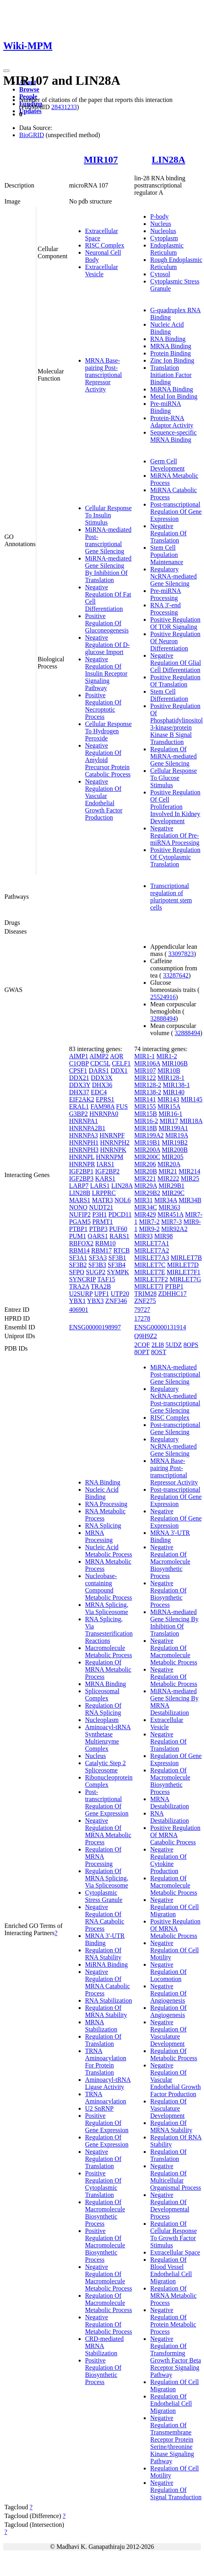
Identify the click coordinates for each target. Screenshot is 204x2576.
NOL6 (123, 1200)
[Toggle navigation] (6, 71)
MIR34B (189, 1200)
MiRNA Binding (171, 389)
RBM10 (105, 1243)
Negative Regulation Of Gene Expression (176, 1518)
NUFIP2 (80, 1214)
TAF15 (106, 1279)
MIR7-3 (171, 1221)
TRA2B (101, 1286)
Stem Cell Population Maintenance (166, 554)
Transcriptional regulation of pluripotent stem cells (171, 896)
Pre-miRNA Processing (165, 594)
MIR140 (173, 1092)
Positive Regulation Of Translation (175, 681)
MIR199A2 (149, 1135)
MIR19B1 (147, 1142)
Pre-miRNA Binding (165, 407)
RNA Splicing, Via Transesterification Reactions (109, 1630)
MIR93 (143, 1236)
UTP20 (120, 1293)
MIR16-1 (170, 1113)
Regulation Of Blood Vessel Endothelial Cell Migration (171, 2270)
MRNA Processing (99, 1536)
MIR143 (168, 1099)
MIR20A (169, 1164)
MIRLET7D (183, 1264)
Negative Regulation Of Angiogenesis (168, 1993)
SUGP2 (95, 1272)
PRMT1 (102, 1221)
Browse (29, 89)
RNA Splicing (103, 1525)
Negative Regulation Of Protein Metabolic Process (173, 2321)
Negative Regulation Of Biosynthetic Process (168, 1594)
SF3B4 (116, 1264)
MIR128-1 (171, 1077)
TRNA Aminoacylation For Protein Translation (105, 2061)
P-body (159, 216)
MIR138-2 (147, 1092)
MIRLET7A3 (151, 1257)
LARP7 (79, 1185)
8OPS (190, 1344)
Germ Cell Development (167, 465)
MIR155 (145, 1106)
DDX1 (119, 1070)
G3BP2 (78, 1113)
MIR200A (147, 1149)
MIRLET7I (148, 1286)
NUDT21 (101, 1207)
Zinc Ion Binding (172, 360)
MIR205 (172, 1156)
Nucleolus (163, 230)
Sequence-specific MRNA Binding (173, 436)
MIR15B (145, 1113)
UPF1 (101, 1293)
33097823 (181, 953)
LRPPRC (104, 1192)
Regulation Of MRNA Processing (103, 1856)
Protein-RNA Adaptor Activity (171, 422)
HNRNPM (109, 1156)
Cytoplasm (164, 238)
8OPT (141, 1352)
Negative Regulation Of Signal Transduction (175, 2489)
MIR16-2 (146, 1120)
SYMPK (118, 1272)
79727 (142, 1309)
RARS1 (119, 1236)
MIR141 (145, 1099)
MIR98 (163, 1236)
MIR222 (168, 1178)
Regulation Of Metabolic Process (173, 2054)
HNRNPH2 (115, 1142)
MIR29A (145, 1185)
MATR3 (102, 1200)
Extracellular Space (175, 2252)
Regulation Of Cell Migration (174, 2385)
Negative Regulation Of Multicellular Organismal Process (175, 2177)
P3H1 (99, 1214)
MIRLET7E (149, 1272)
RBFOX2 (81, 1243)
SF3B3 (97, 1264)
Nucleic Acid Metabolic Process (108, 1551)
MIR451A (171, 1214)
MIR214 (189, 1171)
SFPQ (76, 1272)
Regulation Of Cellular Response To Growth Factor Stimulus (173, 2234)
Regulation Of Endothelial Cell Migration (171, 2403)
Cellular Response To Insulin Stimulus (108, 515)
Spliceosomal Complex (102, 1695)
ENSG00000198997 (95, 1327)
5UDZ (174, 1344)
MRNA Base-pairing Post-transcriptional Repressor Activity (103, 375)
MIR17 (169, 1120)
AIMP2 (99, 1056)
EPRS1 (105, 1099)
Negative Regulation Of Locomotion (168, 1971)
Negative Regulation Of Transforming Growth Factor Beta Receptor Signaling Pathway (175, 2356)
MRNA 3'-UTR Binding (105, 1939)
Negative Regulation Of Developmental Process (169, 2205)
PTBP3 (98, 1228)
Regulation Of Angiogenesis (168, 2011)
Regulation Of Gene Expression (107, 2141)
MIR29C (173, 1192)
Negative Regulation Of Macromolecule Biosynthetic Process (170, 1561)
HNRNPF (112, 1135)
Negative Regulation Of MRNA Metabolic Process (108, 1831)
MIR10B (169, 1070)
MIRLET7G (185, 1279)
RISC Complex (104, 245)
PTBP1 (78, 1228)
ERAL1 (79, 1106)
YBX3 (95, 1300)
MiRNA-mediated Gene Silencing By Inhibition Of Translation (108, 569)
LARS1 (100, 1185)
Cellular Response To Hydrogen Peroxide (108, 731)
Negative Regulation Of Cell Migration (174, 1907)
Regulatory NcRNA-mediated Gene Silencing (173, 576)
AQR (116, 1056)
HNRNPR (82, 1164)
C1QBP (79, 1063)
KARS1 (105, 1178)
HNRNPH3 (84, 1149)
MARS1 (79, 1200)
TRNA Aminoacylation (105, 2098)
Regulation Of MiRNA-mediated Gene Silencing (173, 756)
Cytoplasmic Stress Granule (104, 1896)
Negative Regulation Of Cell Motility (174, 1950)
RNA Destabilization (169, 1817)
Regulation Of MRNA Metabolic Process (108, 1669)
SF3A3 (98, 1257)
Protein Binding (170, 353)
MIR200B (175, 1149)
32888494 (163, 1018)
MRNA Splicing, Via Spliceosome (106, 1608)
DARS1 (99, 1070)
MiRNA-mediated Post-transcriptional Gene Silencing (108, 540)
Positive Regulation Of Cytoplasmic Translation (175, 857)
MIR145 (191, 1099)
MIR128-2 (147, 1084)
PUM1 (77, 1236)
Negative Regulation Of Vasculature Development (168, 2033)
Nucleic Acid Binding (167, 328)
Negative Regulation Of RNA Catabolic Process (104, 1918)
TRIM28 (145, 1293)
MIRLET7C (149, 1264)
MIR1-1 (144, 1056)
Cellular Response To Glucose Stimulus (173, 777)
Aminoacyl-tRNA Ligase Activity (108, 2083)
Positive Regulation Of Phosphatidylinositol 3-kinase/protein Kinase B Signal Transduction (176, 723)
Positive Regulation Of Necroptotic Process (103, 706)
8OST (158, 1352)
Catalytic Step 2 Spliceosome (105, 1767)
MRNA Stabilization (101, 2026)
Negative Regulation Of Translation (168, 533)
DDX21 (79, 1077)
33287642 (175, 975)
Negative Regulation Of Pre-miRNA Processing (174, 835)
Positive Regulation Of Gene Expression (107, 2122)
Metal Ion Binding (173, 396)
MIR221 (145, 1178)
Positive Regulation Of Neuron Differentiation (175, 641)
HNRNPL (81, 1156)
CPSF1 (78, 1070)
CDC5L (100, 1063)
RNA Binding (167, 338)
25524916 (163, 997)
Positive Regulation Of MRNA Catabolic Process (175, 1835)
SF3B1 (117, 1257)
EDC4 (99, 1092)
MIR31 (143, 1200)
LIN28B (79, 1192)
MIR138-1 (176, 1084)
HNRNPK (113, 1149)
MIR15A (169, 1106)
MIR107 (101, 159)
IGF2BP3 (81, 1178)
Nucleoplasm (102, 1719)
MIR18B (145, 1128)
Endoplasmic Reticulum (167, 249)
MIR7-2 (149, 1221)
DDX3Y (80, 1084)
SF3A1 (78, 1257)
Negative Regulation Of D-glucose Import (107, 644)
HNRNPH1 (84, 1142)
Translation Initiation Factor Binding (171, 374)
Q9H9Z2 (145, 1336)
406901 (78, 1309)
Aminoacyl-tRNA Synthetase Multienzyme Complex (108, 1738)
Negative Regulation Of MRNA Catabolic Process (107, 1982)
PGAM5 (80, 1221)
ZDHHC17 (172, 1293)
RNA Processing (106, 1504)
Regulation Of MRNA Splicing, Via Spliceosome (106, 1878)
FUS (122, 1106)
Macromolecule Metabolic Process (108, 1651)
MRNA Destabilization (169, 1803)
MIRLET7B (186, 1257)
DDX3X (102, 1077)
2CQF (142, 1344)
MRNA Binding (170, 346)
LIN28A (168, 159)
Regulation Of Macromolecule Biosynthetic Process (105, 2213)
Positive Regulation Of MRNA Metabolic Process (175, 1928)
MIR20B (145, 1171)
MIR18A (191, 1120)
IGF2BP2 (107, 1171)
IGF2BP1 (81, 1171)
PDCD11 (120, 1214)
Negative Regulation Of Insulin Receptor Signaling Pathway (106, 673)
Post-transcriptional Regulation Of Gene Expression (176, 511)
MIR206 (145, 1164)
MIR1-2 (166, 1056)
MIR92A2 (174, 1228)
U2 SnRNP (99, 2108)
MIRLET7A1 (151, 1243)
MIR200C (147, 1156)
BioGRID (31, 135)
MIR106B (175, 1063)
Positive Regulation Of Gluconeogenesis (107, 623)
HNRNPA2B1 (87, 1128)
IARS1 (105, 1164)
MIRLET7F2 (151, 1279)
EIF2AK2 (81, 1099)
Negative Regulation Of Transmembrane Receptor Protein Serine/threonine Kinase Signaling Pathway (172, 2439)
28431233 (64, 107)
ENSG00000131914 (160, 1327)
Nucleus (160, 223)
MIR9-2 (149, 1228)
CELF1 (121, 1063)
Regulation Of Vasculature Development (168, 2108)
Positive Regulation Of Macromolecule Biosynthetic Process (105, 2245)
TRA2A (79, 1286)
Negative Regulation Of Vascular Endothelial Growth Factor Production (104, 799)
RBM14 (79, 1250)
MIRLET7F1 (183, 1272)
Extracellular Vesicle (101, 270)
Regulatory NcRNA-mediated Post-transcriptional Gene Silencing (175, 1399)
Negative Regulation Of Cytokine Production (168, 1860)
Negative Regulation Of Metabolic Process (108, 2324)
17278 (142, 1318)
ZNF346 (116, 1300)
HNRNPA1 (83, 1120)
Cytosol (160, 274)
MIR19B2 (175, 1142)
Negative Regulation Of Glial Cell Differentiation (175, 662)
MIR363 (169, 1207)
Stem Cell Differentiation (169, 695)
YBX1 (77, 1300)
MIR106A (147, 1063)
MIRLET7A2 (151, 1250)
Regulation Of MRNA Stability (106, 2011)
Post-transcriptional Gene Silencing (175, 1428)
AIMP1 (78, 1056)
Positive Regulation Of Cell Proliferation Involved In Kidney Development (175, 806)
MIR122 (145, 1077)
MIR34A (165, 1200)
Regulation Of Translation (103, 2040)
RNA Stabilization (108, 2000)
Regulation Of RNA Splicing (103, 1709)
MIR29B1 (171, 1185)
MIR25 (190, 1178)
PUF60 (118, 1228)
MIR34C (145, 1207)
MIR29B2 (147, 1192)
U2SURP (81, 1293)
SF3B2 (78, 1264)
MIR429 (145, 1214)
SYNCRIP (82, 1279)
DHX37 (79, 1092)
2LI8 (157, 1344)
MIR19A (176, 1135)
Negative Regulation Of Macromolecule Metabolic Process (108, 2277)
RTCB (121, 1250)
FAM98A (103, 1106)
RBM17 (101, 1250)
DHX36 (102, 1084)
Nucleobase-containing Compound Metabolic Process (108, 1586)
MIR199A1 (173, 1128)
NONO (78, 1207)
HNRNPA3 (83, 1135)
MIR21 (167, 1171)
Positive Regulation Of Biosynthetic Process (103, 2371)
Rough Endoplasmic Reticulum (176, 263)
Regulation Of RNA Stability (103, 1954)
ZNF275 (145, 1300)
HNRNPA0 (103, 1113)
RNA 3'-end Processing (165, 609)
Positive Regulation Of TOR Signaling (175, 623)
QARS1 (98, 1236)
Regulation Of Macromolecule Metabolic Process (108, 2302)
